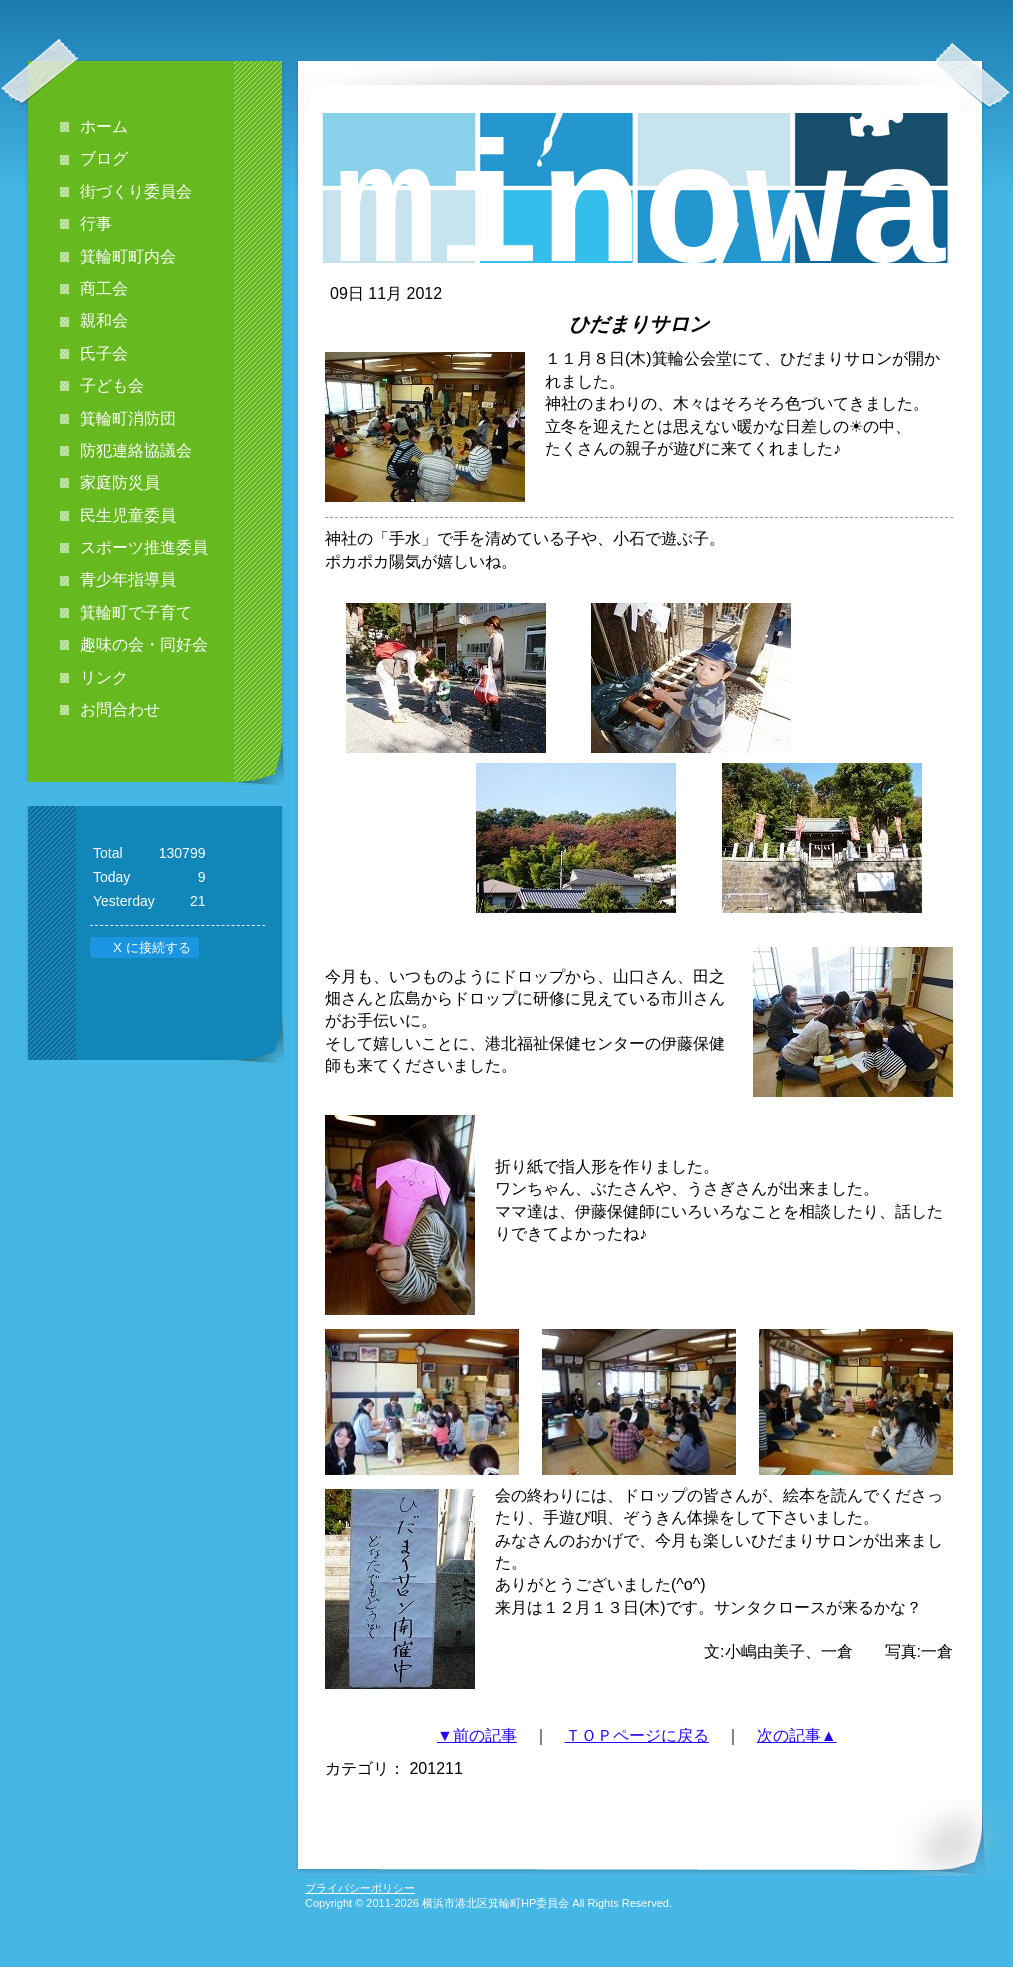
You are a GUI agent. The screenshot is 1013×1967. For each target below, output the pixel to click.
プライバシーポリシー (360, 1888)
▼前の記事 (477, 1735)
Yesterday (124, 901)
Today (111, 877)
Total (108, 853)
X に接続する (143, 947)
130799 (182, 853)
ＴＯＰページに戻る (637, 1735)
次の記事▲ (797, 1735)
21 (198, 901)
